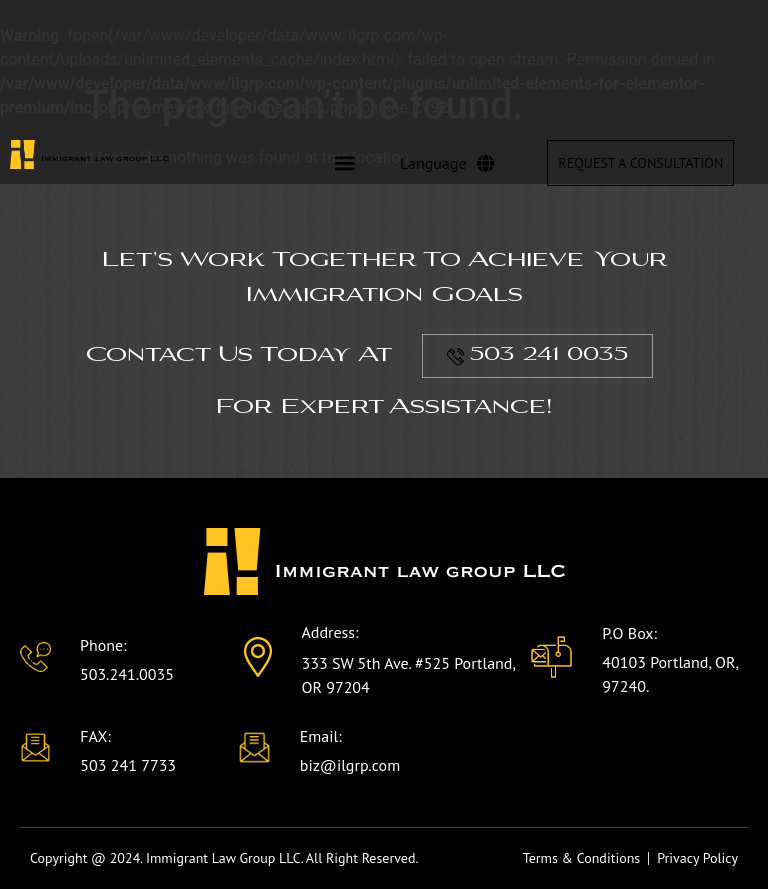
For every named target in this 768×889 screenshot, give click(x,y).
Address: (329, 632)
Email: (321, 736)
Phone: (103, 645)
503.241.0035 (127, 674)
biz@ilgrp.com (350, 765)
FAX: (95, 736)
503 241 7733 (128, 765)
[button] (344, 163)
